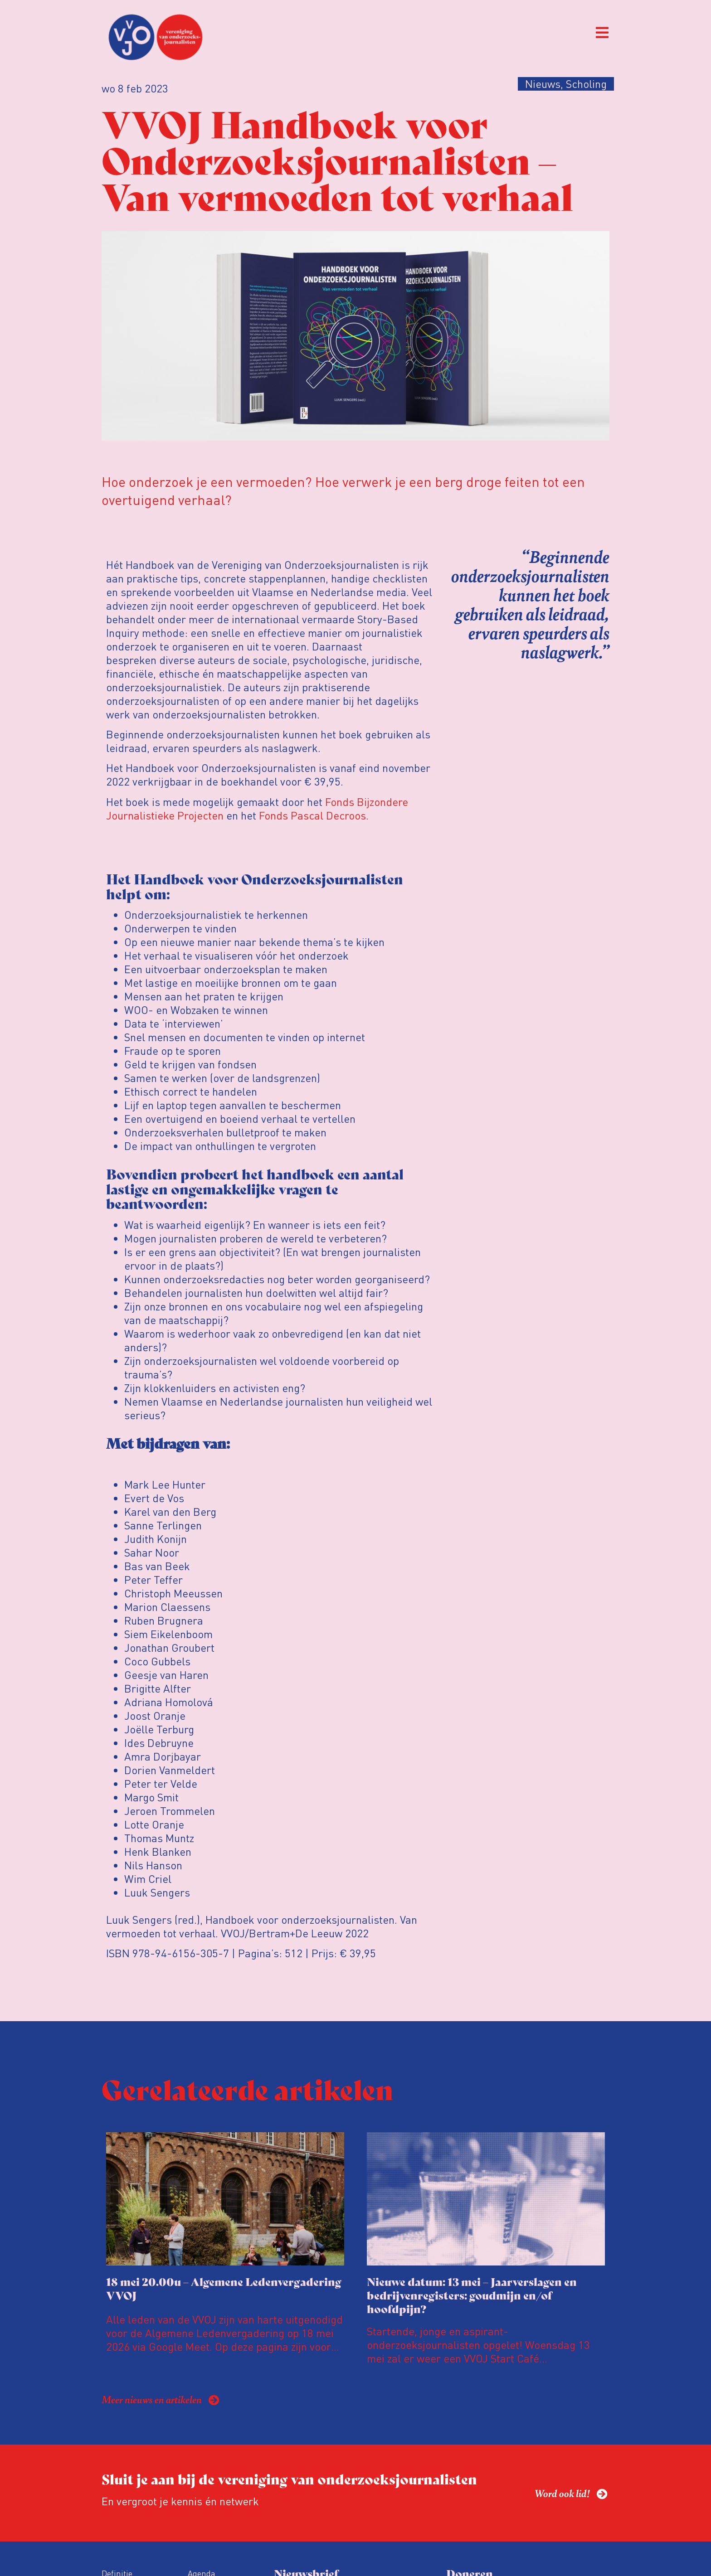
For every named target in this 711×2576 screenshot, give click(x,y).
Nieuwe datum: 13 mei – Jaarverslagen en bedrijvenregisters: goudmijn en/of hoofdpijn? (472, 2294)
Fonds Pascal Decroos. (314, 815)
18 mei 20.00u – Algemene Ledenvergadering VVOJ (223, 2288)
